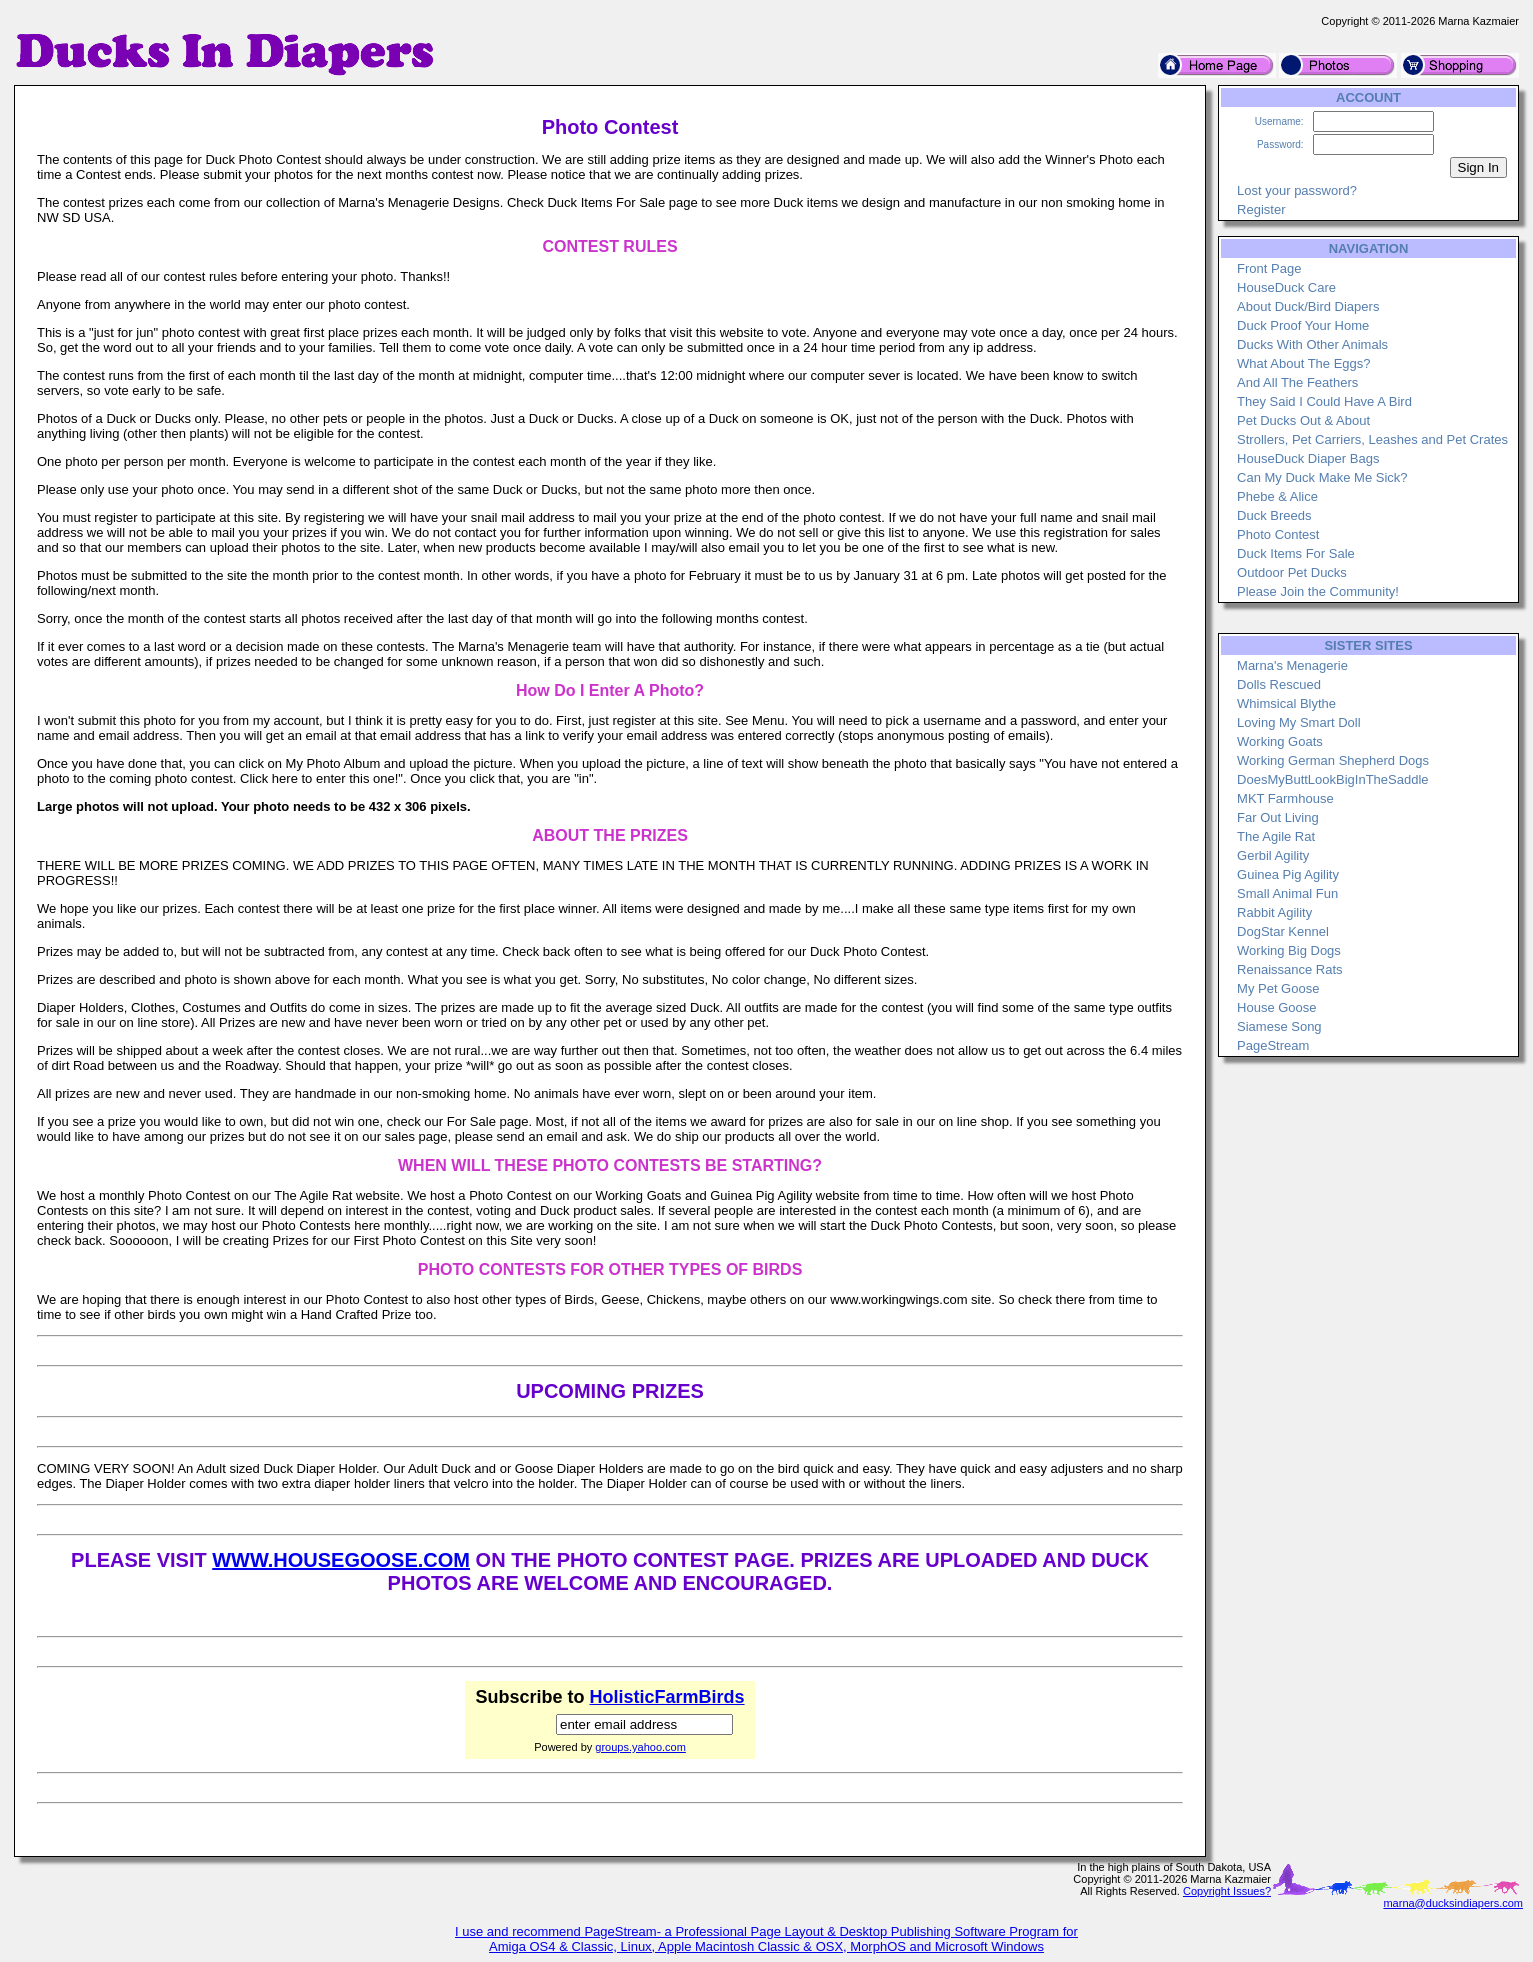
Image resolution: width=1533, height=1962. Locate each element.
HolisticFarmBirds (667, 1697)
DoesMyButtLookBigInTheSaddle (1333, 779)
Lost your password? (1297, 190)
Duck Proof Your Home (1303, 325)
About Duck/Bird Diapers (1308, 306)
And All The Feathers (1297, 382)
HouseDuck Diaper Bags (1308, 458)
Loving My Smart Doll (1299, 722)
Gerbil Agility (1273, 855)
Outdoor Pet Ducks (1292, 572)
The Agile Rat (1276, 836)
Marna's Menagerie (1292, 665)
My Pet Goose (1278, 988)
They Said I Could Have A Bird (1324, 401)
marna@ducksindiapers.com (1453, 1903)
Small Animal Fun (1287, 893)
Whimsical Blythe (1286, 703)
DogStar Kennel (1283, 931)
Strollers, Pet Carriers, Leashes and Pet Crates (1372, 439)
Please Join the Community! (1318, 591)
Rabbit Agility (1274, 912)
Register (1261, 209)
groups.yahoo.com (640, 1747)
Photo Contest (1278, 534)
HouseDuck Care (1286, 287)
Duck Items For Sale (1296, 553)
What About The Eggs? (1303, 363)
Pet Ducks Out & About (1303, 420)
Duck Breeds (1274, 515)
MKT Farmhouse (1285, 798)
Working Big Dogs (1289, 950)
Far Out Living (1278, 817)
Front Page (1269, 268)
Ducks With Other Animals (1312, 344)
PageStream (1273, 1045)
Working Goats (1280, 741)
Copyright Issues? (1227, 1891)
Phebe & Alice (1277, 496)
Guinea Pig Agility (1288, 874)
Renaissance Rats (1290, 969)
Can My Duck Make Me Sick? (1322, 477)
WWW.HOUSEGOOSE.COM (341, 1560)
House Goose (1277, 1007)
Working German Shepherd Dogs (1333, 760)
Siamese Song (1279, 1026)
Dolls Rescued (1279, 684)
